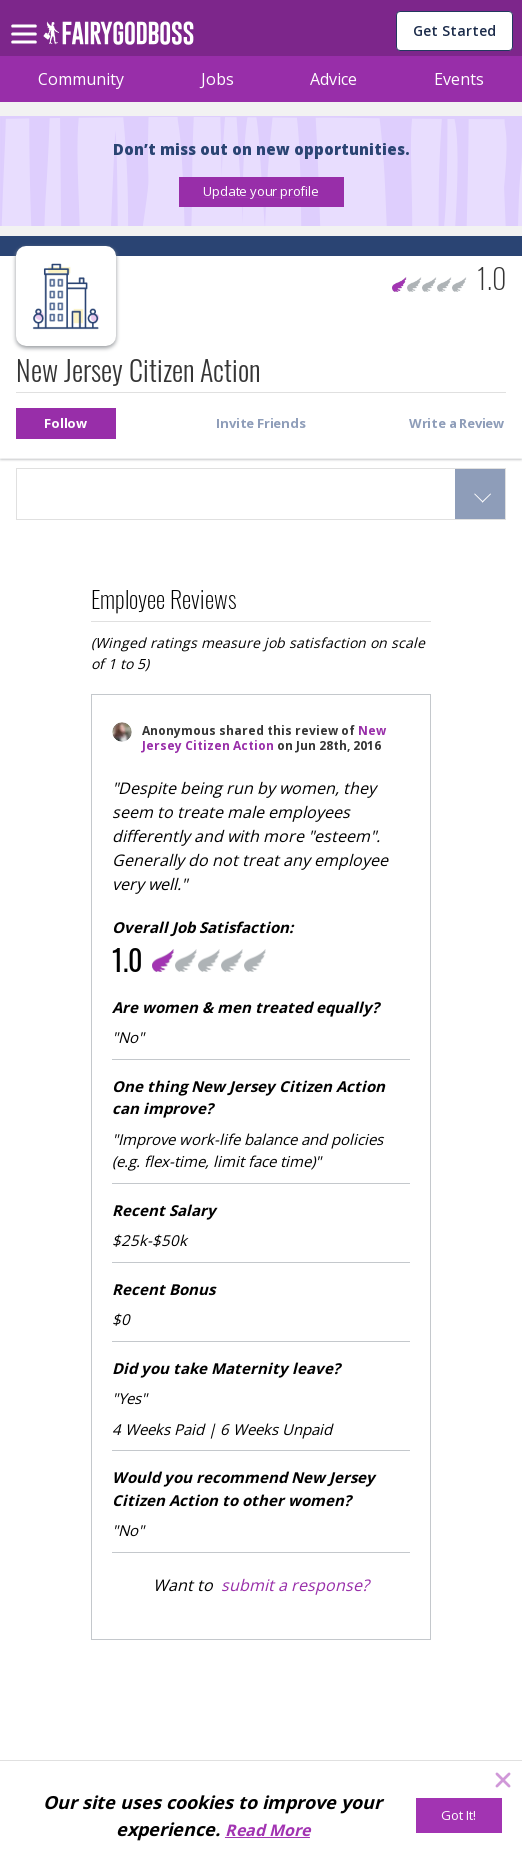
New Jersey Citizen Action (264, 738)
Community (81, 79)
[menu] (27, 18)
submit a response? (295, 1585)
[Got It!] (459, 1815)
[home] (118, 38)
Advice (333, 79)
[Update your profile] (261, 192)
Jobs (217, 79)
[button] (261, 192)
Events (459, 79)
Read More (267, 1830)
